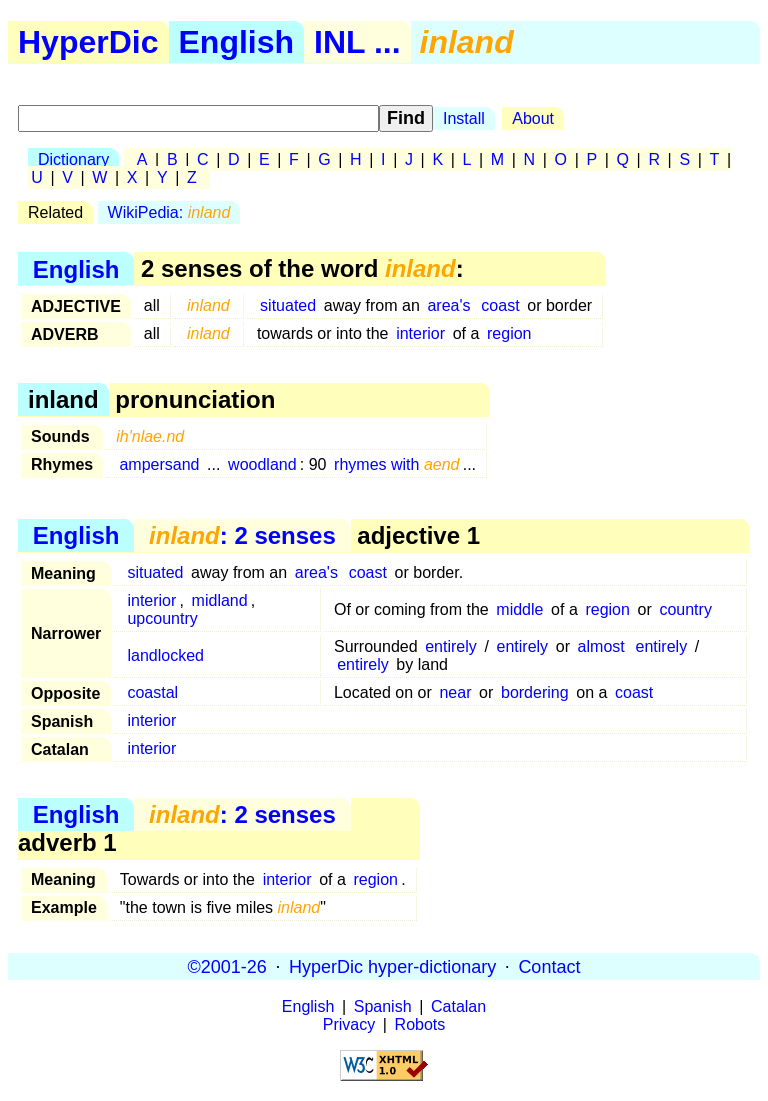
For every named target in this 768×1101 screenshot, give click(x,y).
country (685, 609)
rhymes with (396, 464)
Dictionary (73, 159)
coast (500, 305)
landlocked (165, 655)
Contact (549, 966)
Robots (420, 1024)
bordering (535, 692)
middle (519, 609)
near (455, 692)
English (237, 42)
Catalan (458, 1006)
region (509, 333)
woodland (262, 464)
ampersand (159, 464)
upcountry (162, 618)
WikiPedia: (169, 212)
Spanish (383, 1006)
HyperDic (88, 42)
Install (464, 118)
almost (601, 646)
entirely (451, 646)
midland (220, 600)
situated (288, 305)
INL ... (357, 42)
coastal (152, 692)
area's (448, 305)
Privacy (349, 1024)
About (533, 118)
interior (420, 333)
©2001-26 (227, 966)
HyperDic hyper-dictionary (392, 966)
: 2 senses (242, 535)
